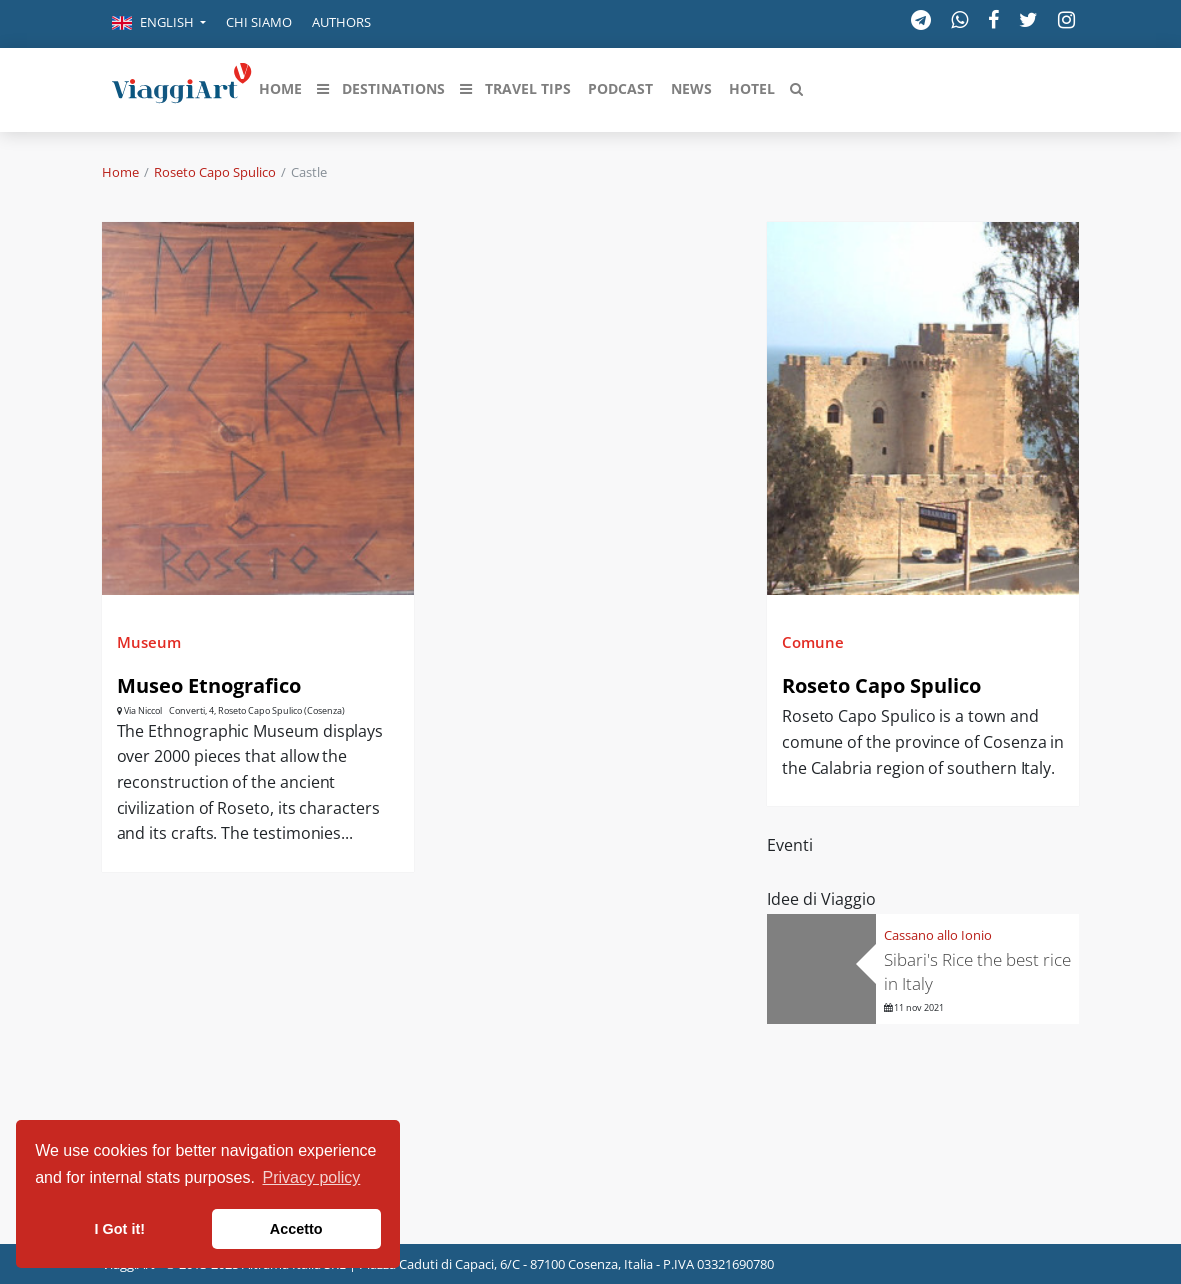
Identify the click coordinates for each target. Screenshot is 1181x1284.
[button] (159, 24)
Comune (813, 642)
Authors (341, 22)
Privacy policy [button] (312, 1177)
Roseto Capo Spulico (215, 172)
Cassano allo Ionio (938, 935)
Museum (149, 642)
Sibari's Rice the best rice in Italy (977, 971)
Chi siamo (259, 22)
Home (120, 172)
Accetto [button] (296, 1229)
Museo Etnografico (209, 685)
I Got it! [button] (120, 1229)
